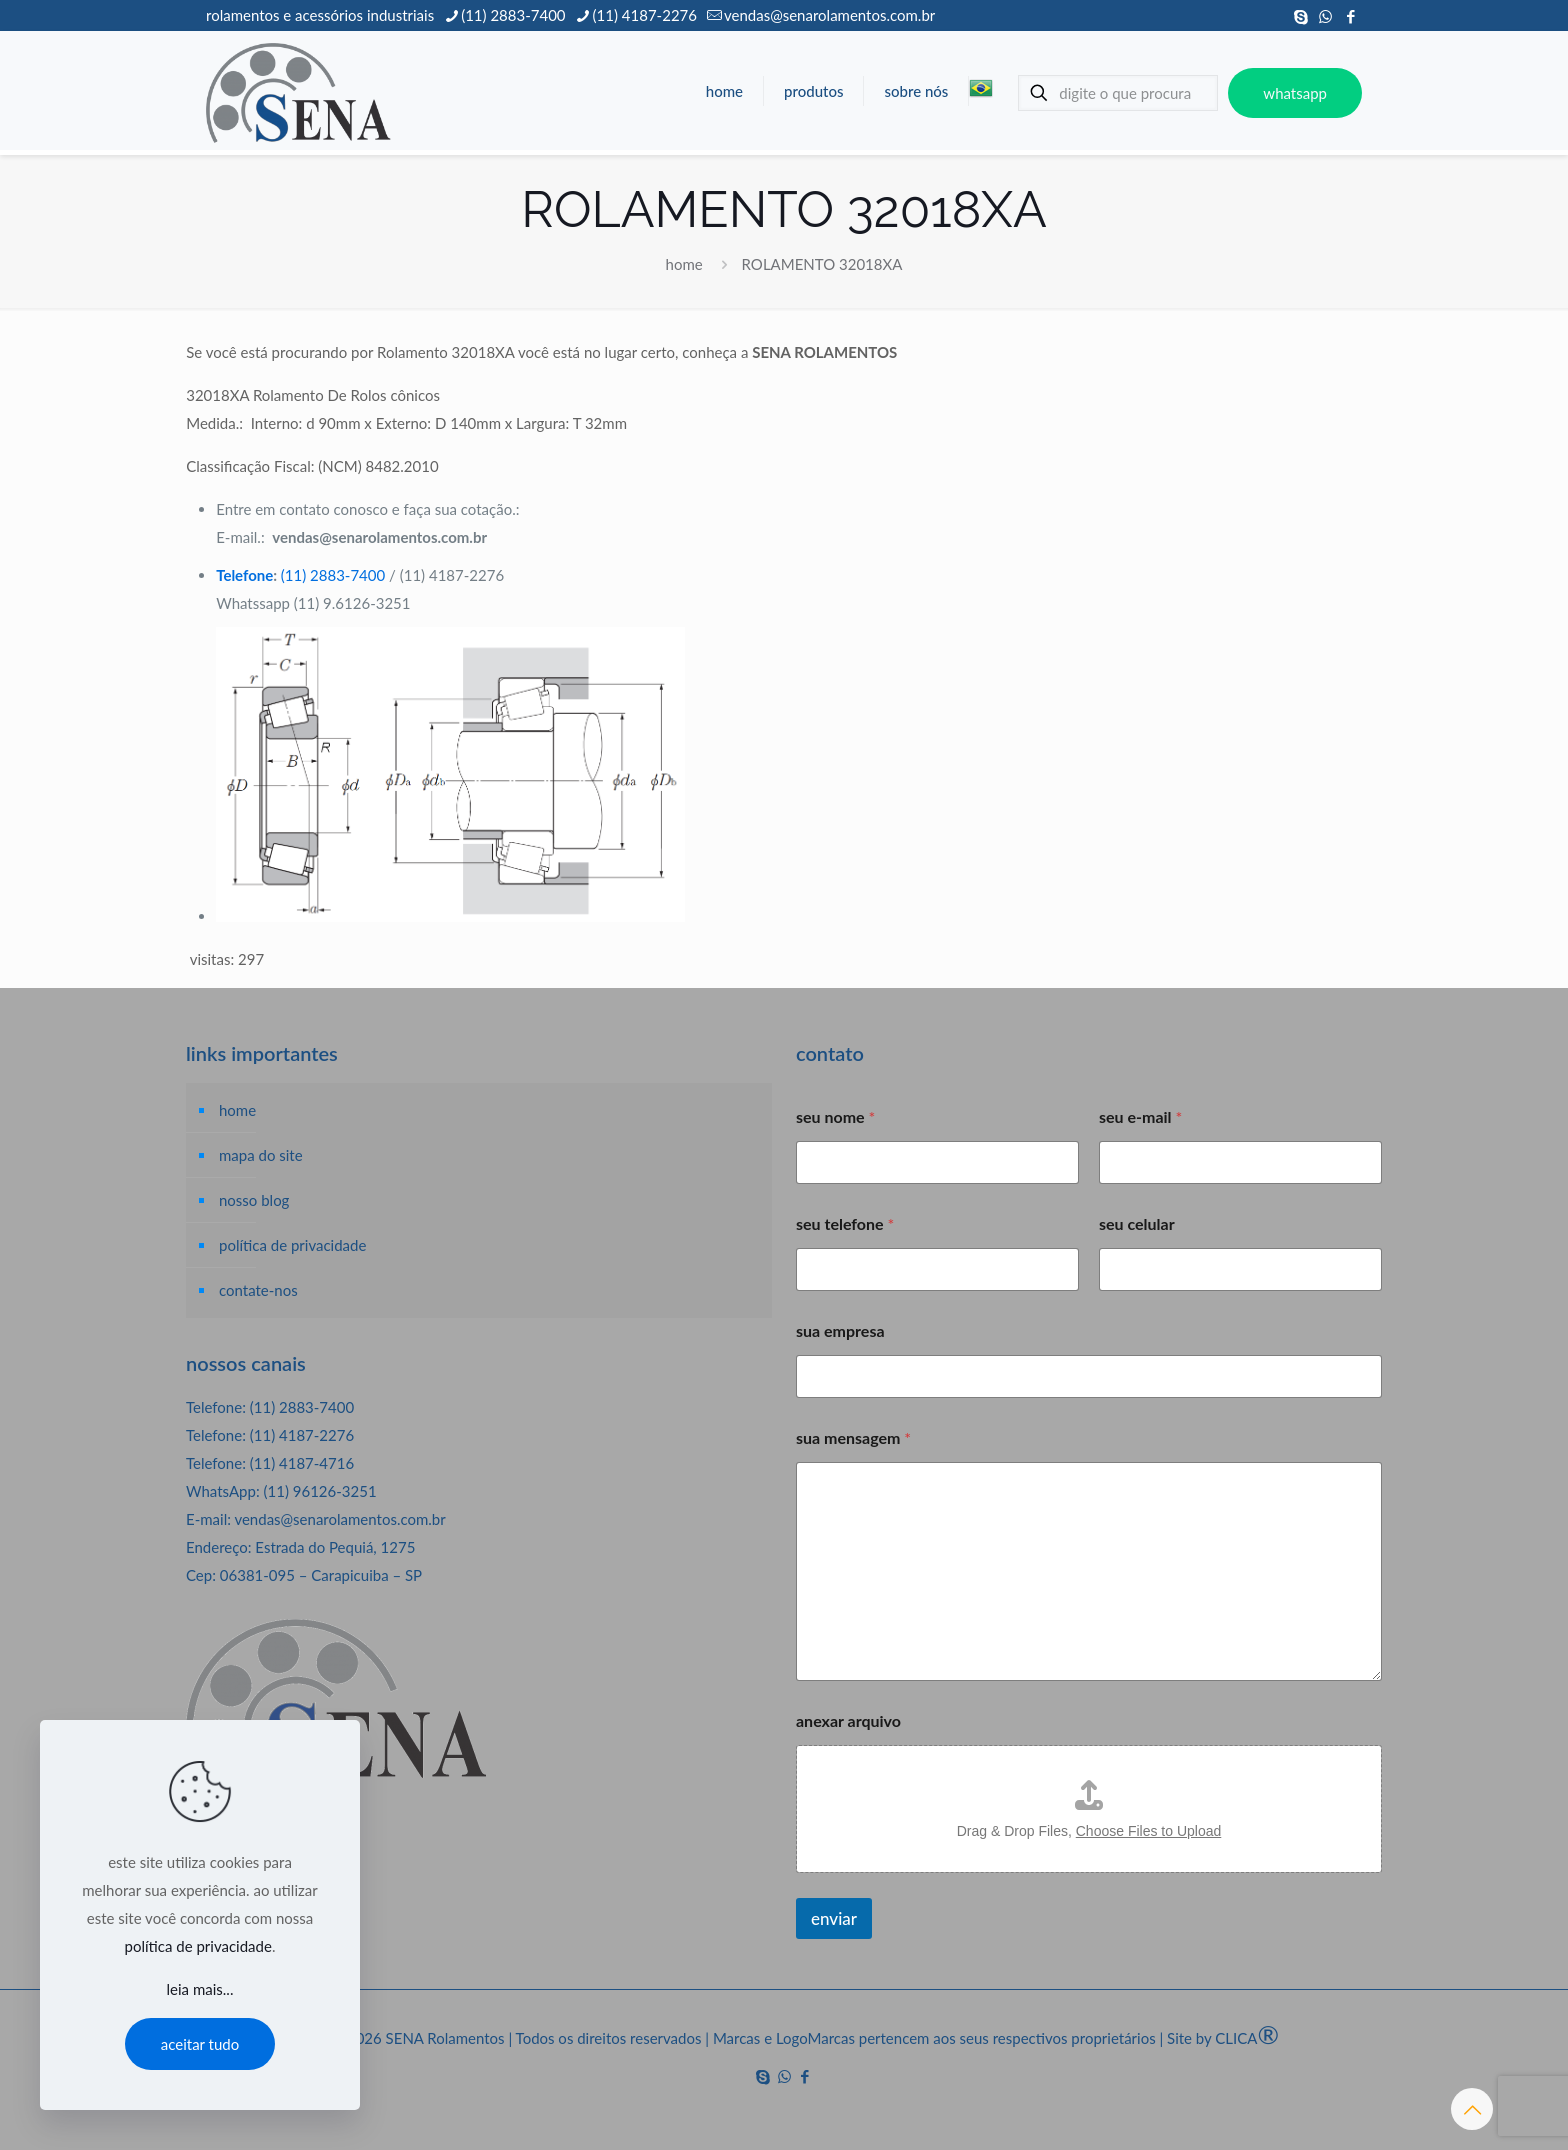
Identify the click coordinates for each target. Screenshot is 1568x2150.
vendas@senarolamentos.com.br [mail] (829, 15)
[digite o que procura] (1118, 93)
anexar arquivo (848, 1720)
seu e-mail (1140, 1116)
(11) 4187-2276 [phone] (645, 15)
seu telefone (845, 1223)
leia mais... (200, 1989)
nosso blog (254, 1200)
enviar (834, 1918)
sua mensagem (853, 1437)
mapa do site (261, 1155)
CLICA (1247, 2038)
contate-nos (258, 1290)
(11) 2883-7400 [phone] (513, 15)
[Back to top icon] (1472, 2109)
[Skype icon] (1300, 16)
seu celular (1137, 1223)
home (684, 264)
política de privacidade (292, 1245)
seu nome (835, 1116)
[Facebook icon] (1350, 16)
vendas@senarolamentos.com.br (339, 1519)
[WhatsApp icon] (1325, 16)
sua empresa (840, 1330)
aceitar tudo (200, 2044)
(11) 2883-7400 (333, 575)
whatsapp (1295, 93)
